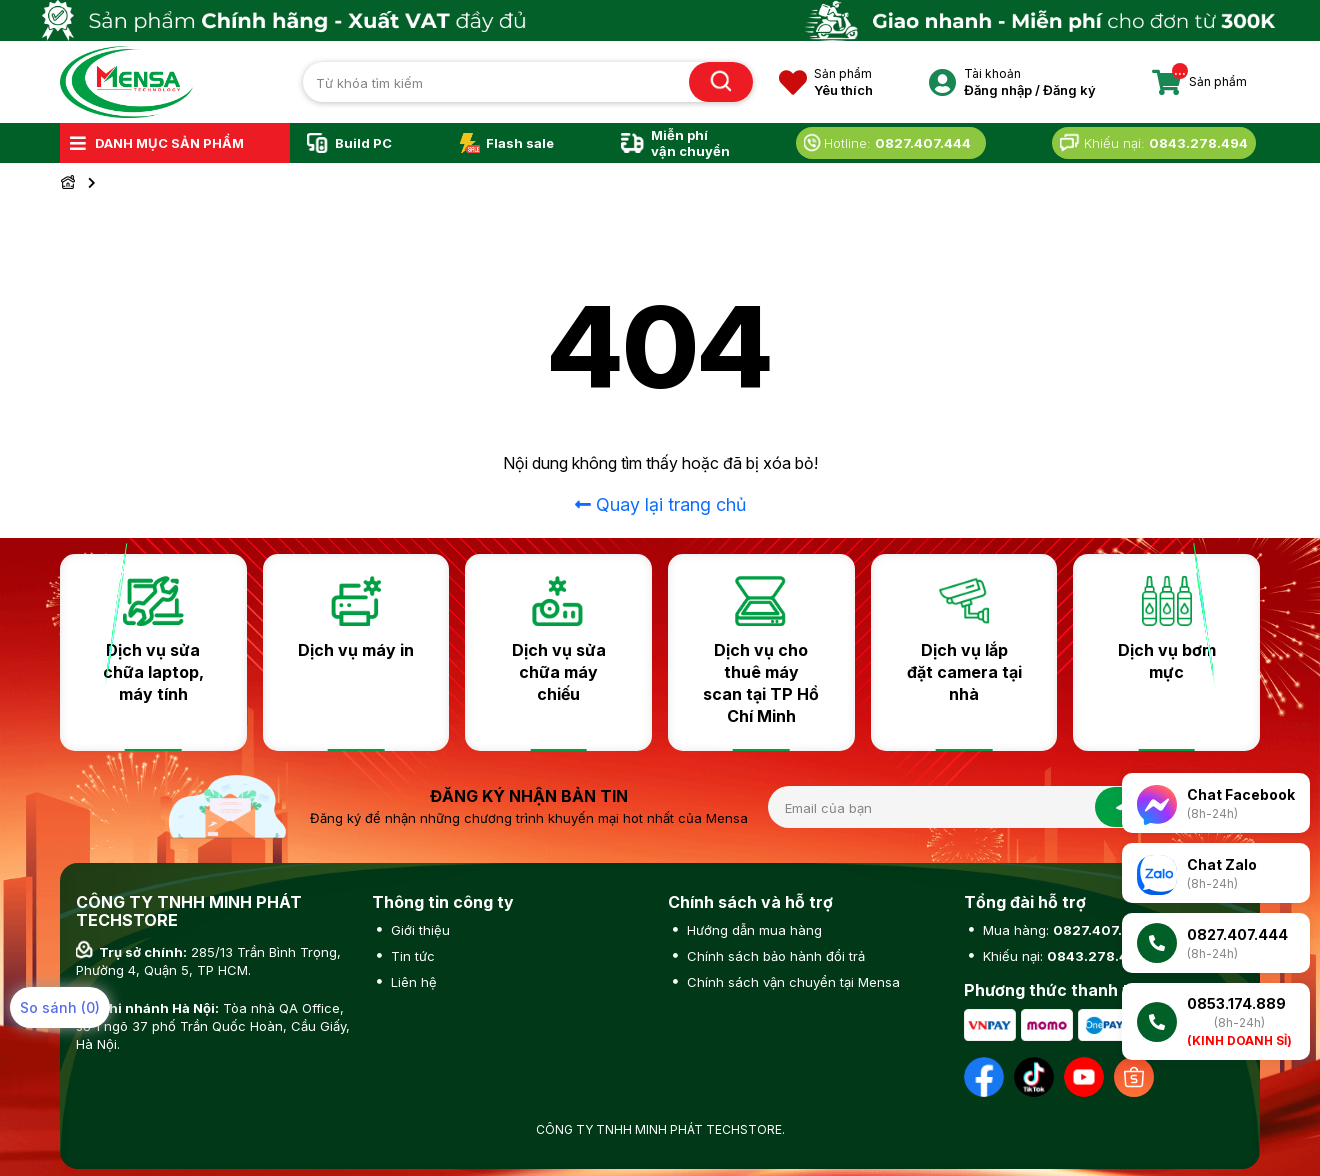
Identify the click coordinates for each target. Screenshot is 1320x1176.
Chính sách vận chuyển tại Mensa (791, 982)
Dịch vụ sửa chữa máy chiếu (559, 672)
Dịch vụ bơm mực (1167, 661)
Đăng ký (1069, 90)
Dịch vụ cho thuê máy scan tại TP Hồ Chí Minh (761, 683)
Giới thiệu (418, 930)
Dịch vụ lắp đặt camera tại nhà (964, 672)
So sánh (60, 1007)
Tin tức (411, 956)
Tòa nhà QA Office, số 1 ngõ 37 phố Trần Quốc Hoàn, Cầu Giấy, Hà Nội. (213, 1026)
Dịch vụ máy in (356, 650)
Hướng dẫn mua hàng (752, 930)
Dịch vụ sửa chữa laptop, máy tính (153, 672)
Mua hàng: (1064, 930)
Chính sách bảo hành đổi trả (774, 956)
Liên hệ (412, 982)
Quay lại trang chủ (660, 504)
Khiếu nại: (1062, 956)
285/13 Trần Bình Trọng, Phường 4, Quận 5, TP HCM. (208, 961)
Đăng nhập (998, 90)
